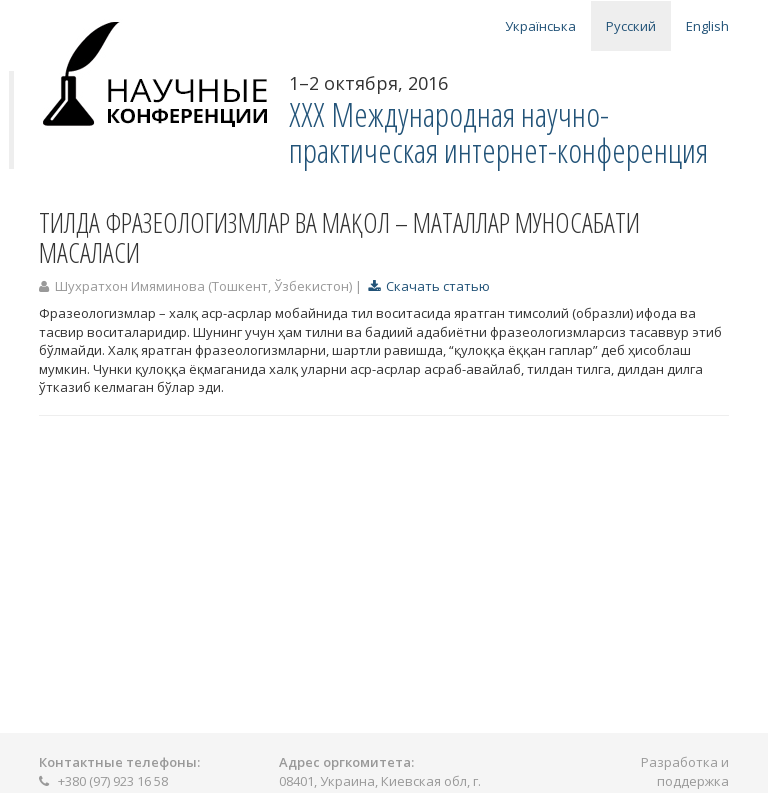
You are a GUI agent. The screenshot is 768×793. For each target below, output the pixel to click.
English (707, 26)
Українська (540, 26)
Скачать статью (429, 286)
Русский (631, 26)
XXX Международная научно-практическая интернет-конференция (498, 132)
